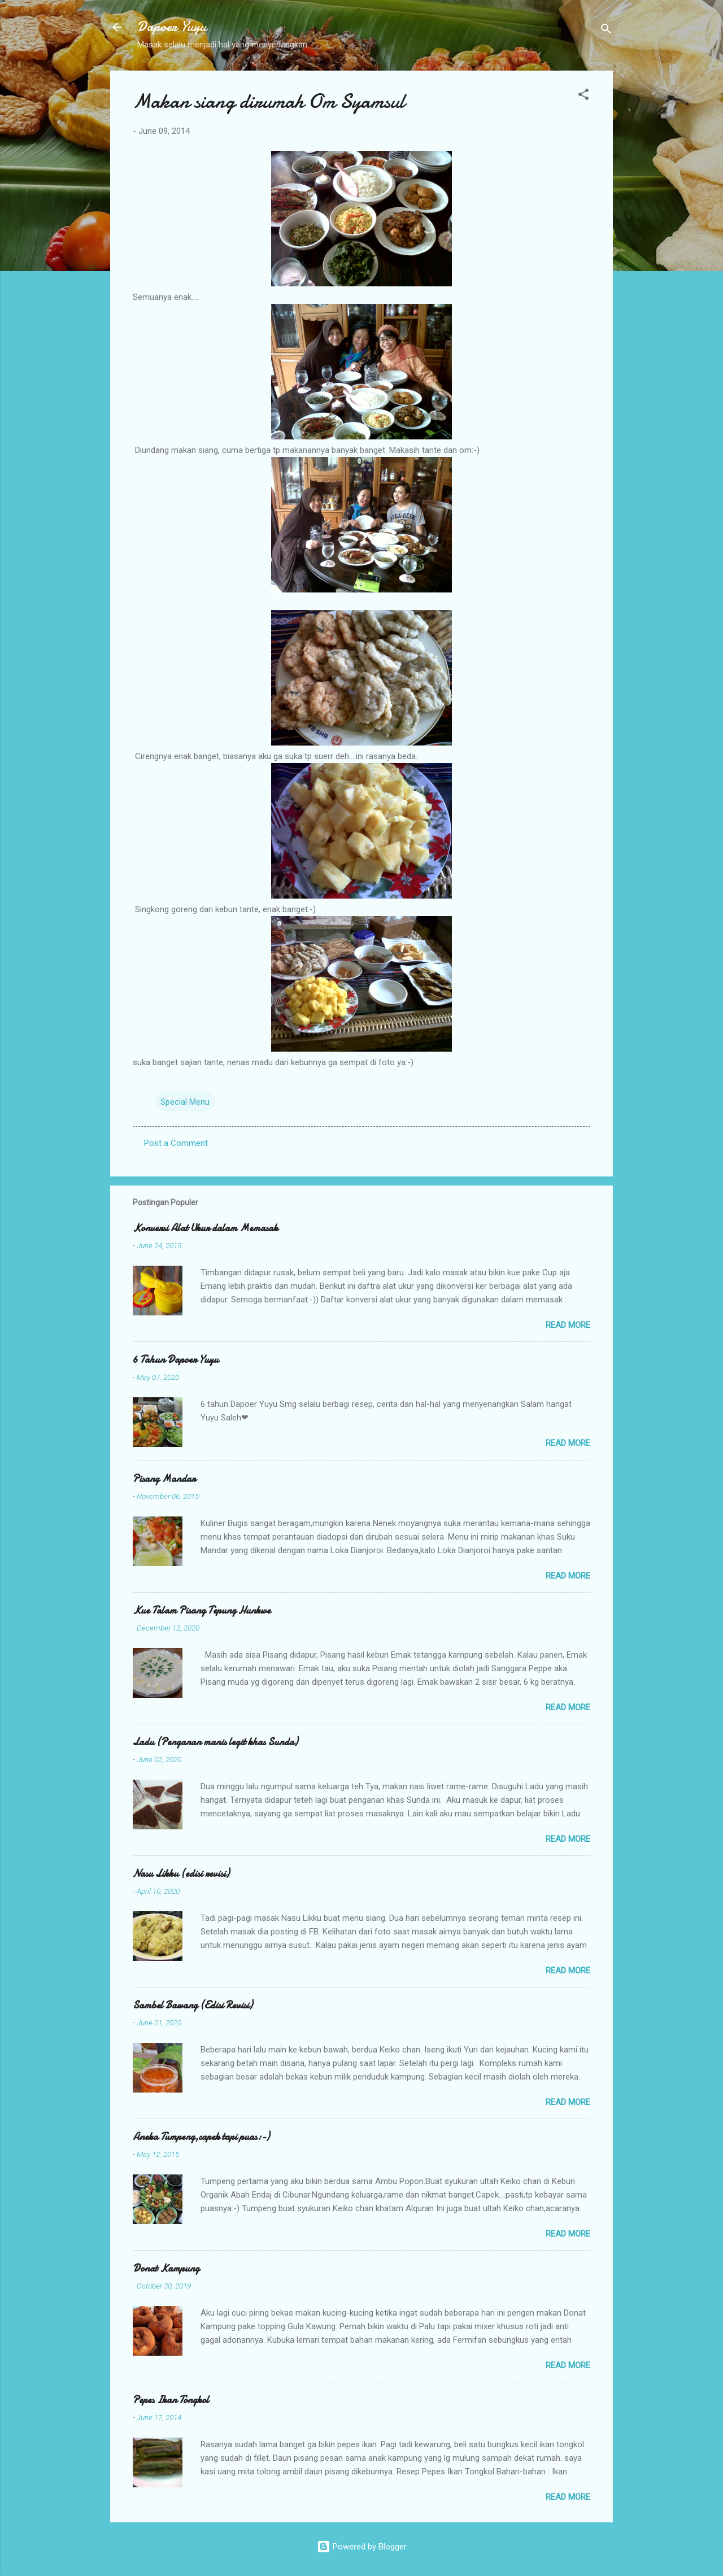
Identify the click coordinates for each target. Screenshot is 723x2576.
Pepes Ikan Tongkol (171, 2400)
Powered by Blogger (362, 2547)
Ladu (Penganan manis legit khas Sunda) (215, 1742)
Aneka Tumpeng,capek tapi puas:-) (201, 2137)
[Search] (606, 31)
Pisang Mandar (164, 1479)
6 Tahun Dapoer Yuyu (176, 1360)
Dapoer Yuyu (172, 27)
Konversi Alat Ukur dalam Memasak (205, 1228)
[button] (583, 96)
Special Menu (185, 1102)
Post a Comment (176, 1143)
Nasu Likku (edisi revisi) (181, 1874)
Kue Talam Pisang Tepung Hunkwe (202, 1610)
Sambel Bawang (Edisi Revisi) (192, 2005)
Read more (568, 1325)
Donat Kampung (166, 2268)
